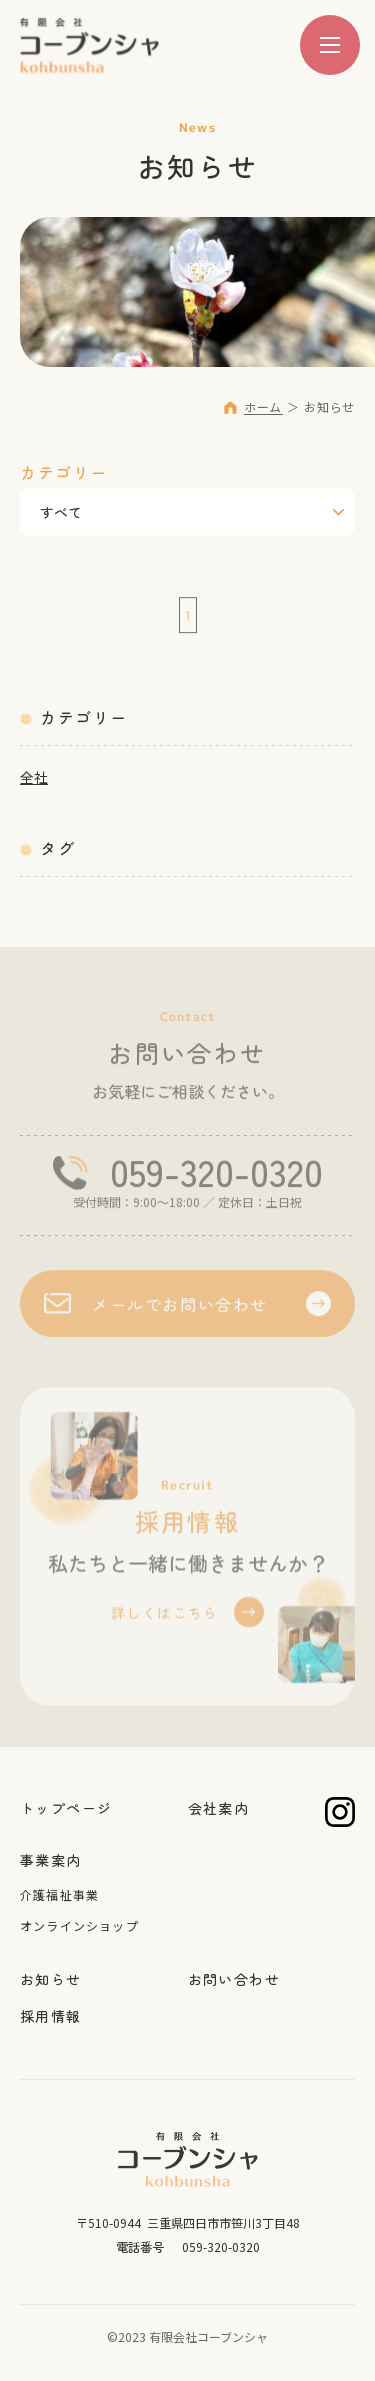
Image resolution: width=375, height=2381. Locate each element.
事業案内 (51, 1860)
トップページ (66, 1808)
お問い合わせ (234, 1979)
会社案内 (219, 1808)
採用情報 (51, 2016)
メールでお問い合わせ (180, 1307)
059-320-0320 (216, 1175)
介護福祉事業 (59, 1894)
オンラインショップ (79, 1925)
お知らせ (51, 1979)
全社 (34, 777)
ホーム (263, 406)
